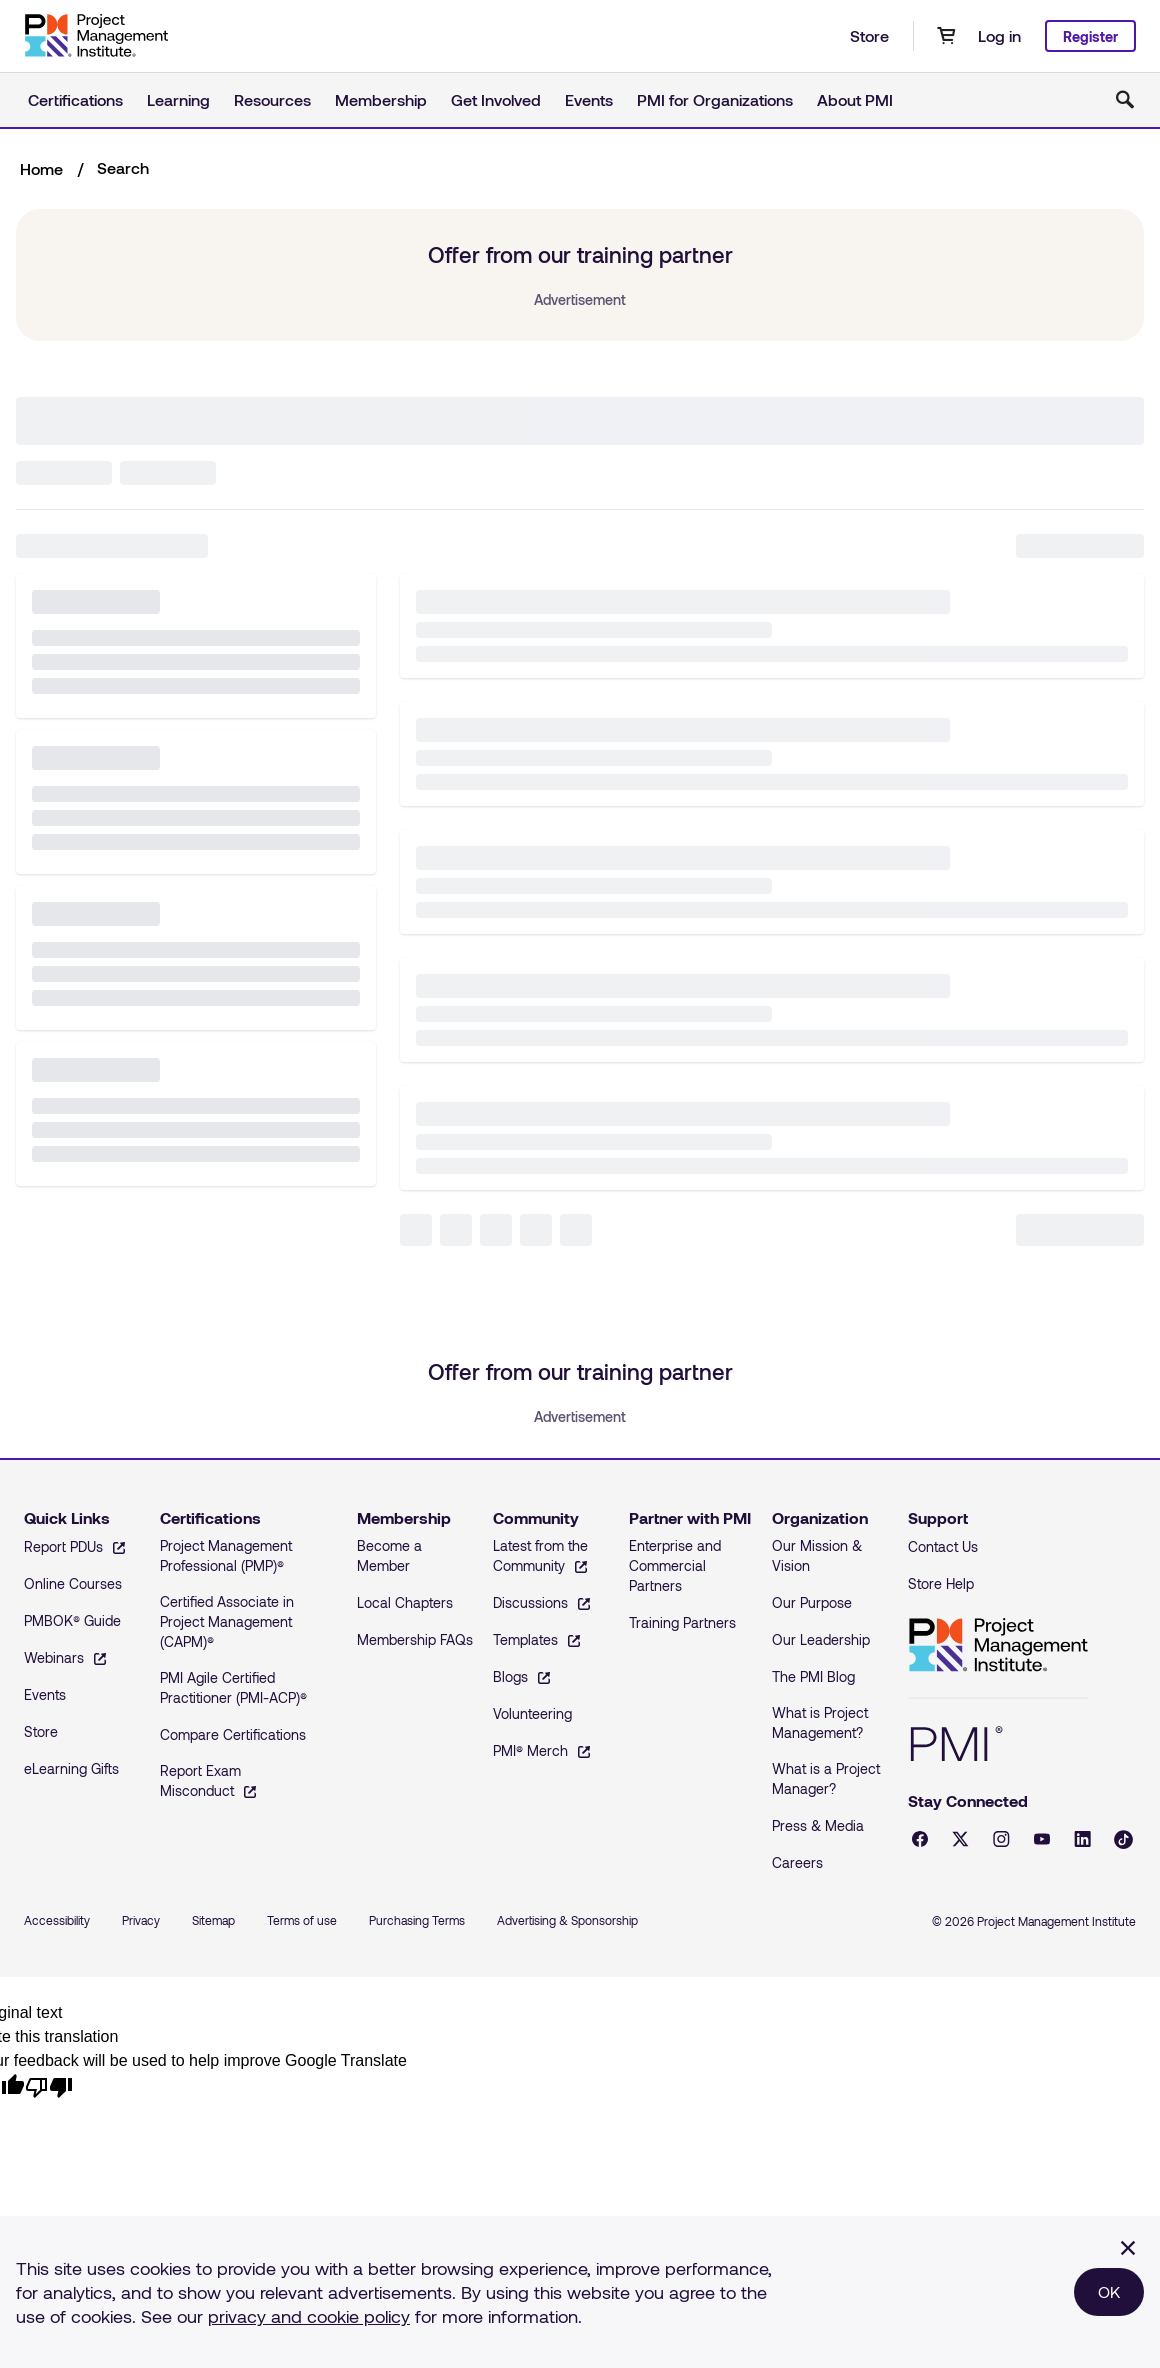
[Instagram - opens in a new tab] (1001, 1839)
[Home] (96, 36)
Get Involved (496, 99)
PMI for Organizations (715, 99)
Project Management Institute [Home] (998, 1645)
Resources (272, 99)
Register (1090, 36)
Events (589, 99)
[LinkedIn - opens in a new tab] (1082, 1839)
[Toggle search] (1125, 100)
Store (869, 35)
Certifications (75, 99)
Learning (178, 99)
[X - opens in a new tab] (960, 1839)
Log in (999, 35)
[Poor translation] (49, 2085)
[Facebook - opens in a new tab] (920, 1839)
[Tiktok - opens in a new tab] (1123, 1839)
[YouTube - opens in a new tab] (1042, 1839)
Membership (381, 99)
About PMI (855, 99)
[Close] (1128, 2248)
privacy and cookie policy (309, 2316)
